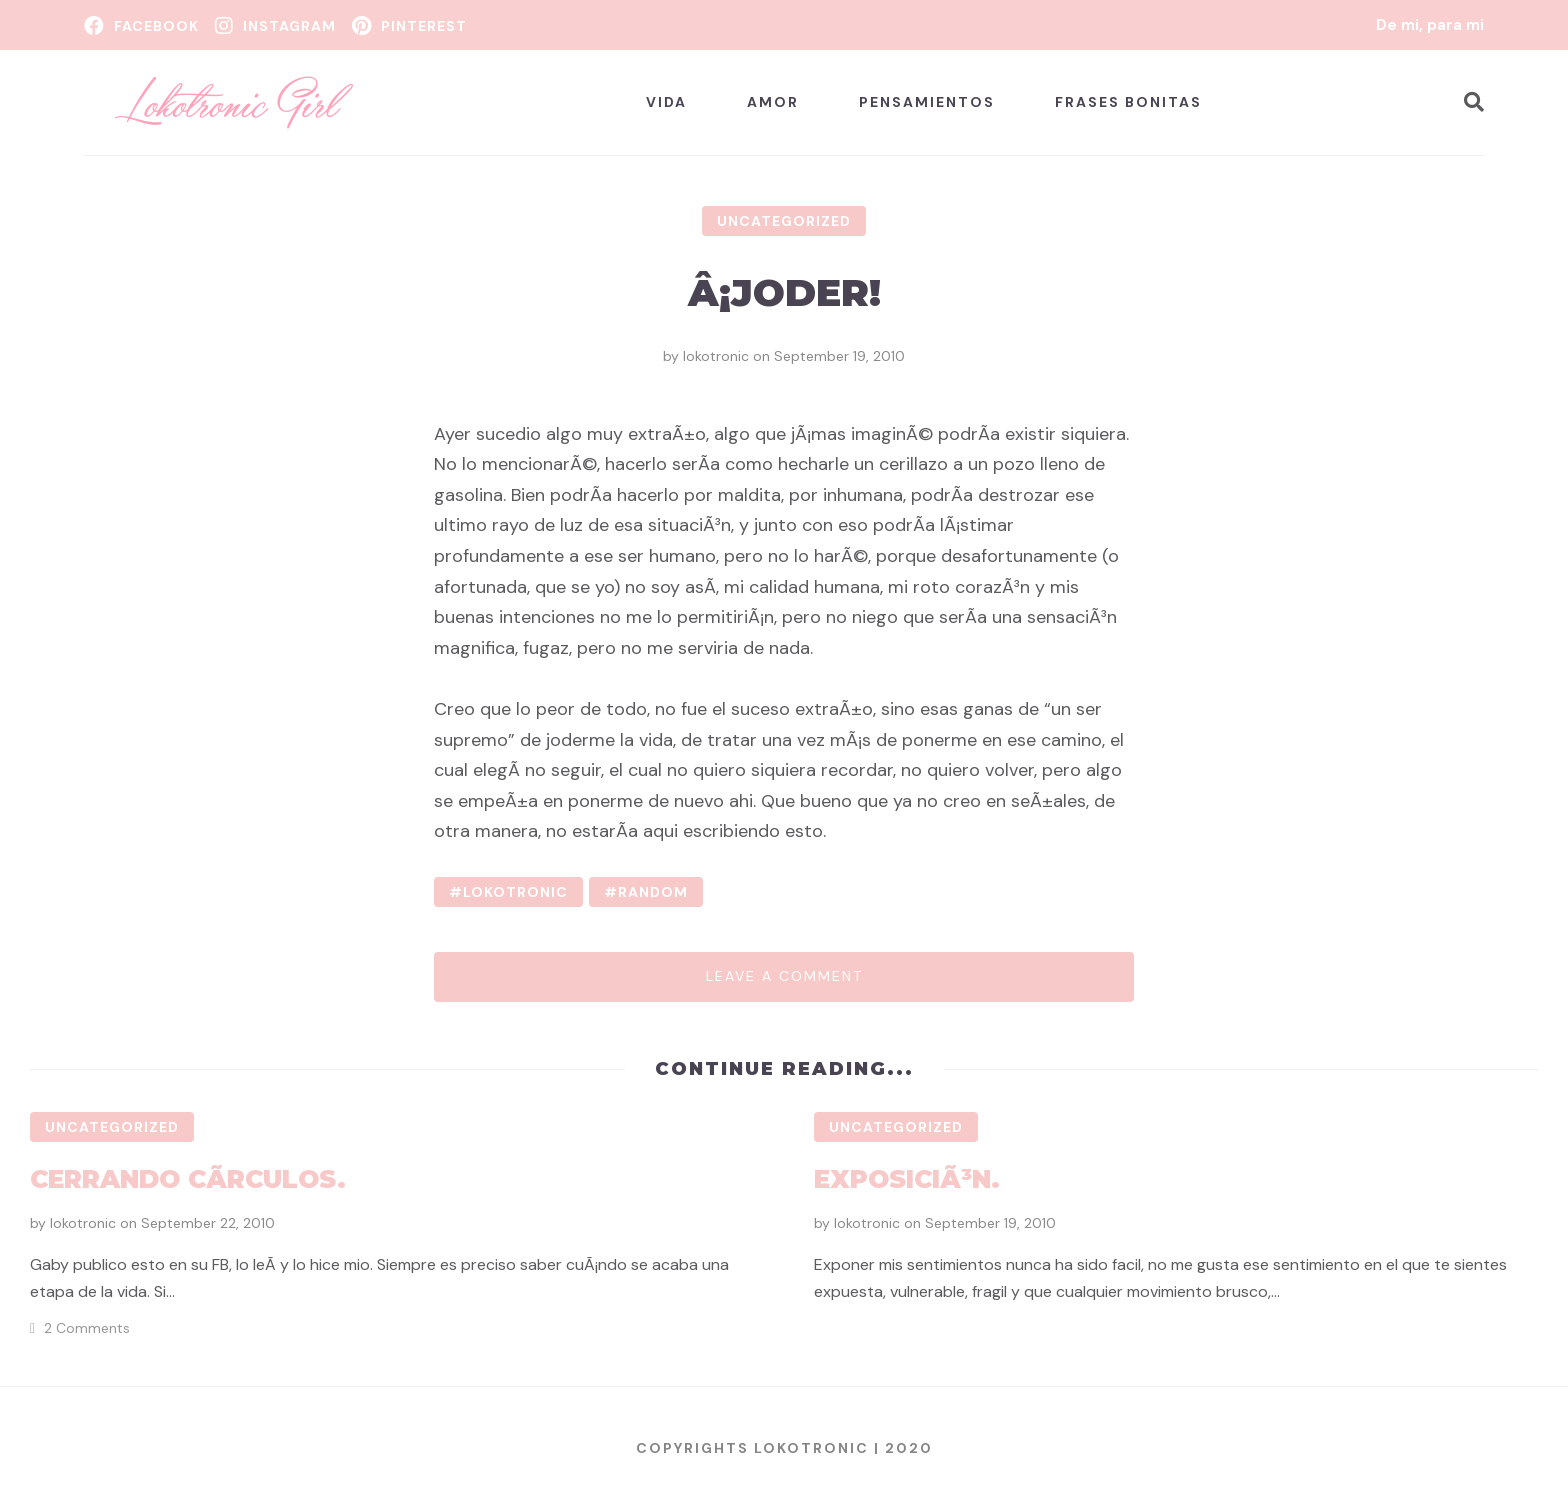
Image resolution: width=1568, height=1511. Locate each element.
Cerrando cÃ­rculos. (188, 1179)
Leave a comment (784, 976)
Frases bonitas (1128, 102)
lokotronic (716, 356)
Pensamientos (927, 102)
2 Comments (87, 1328)
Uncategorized (784, 221)
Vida (666, 102)
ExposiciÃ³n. (907, 1179)
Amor (773, 102)
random (653, 892)
